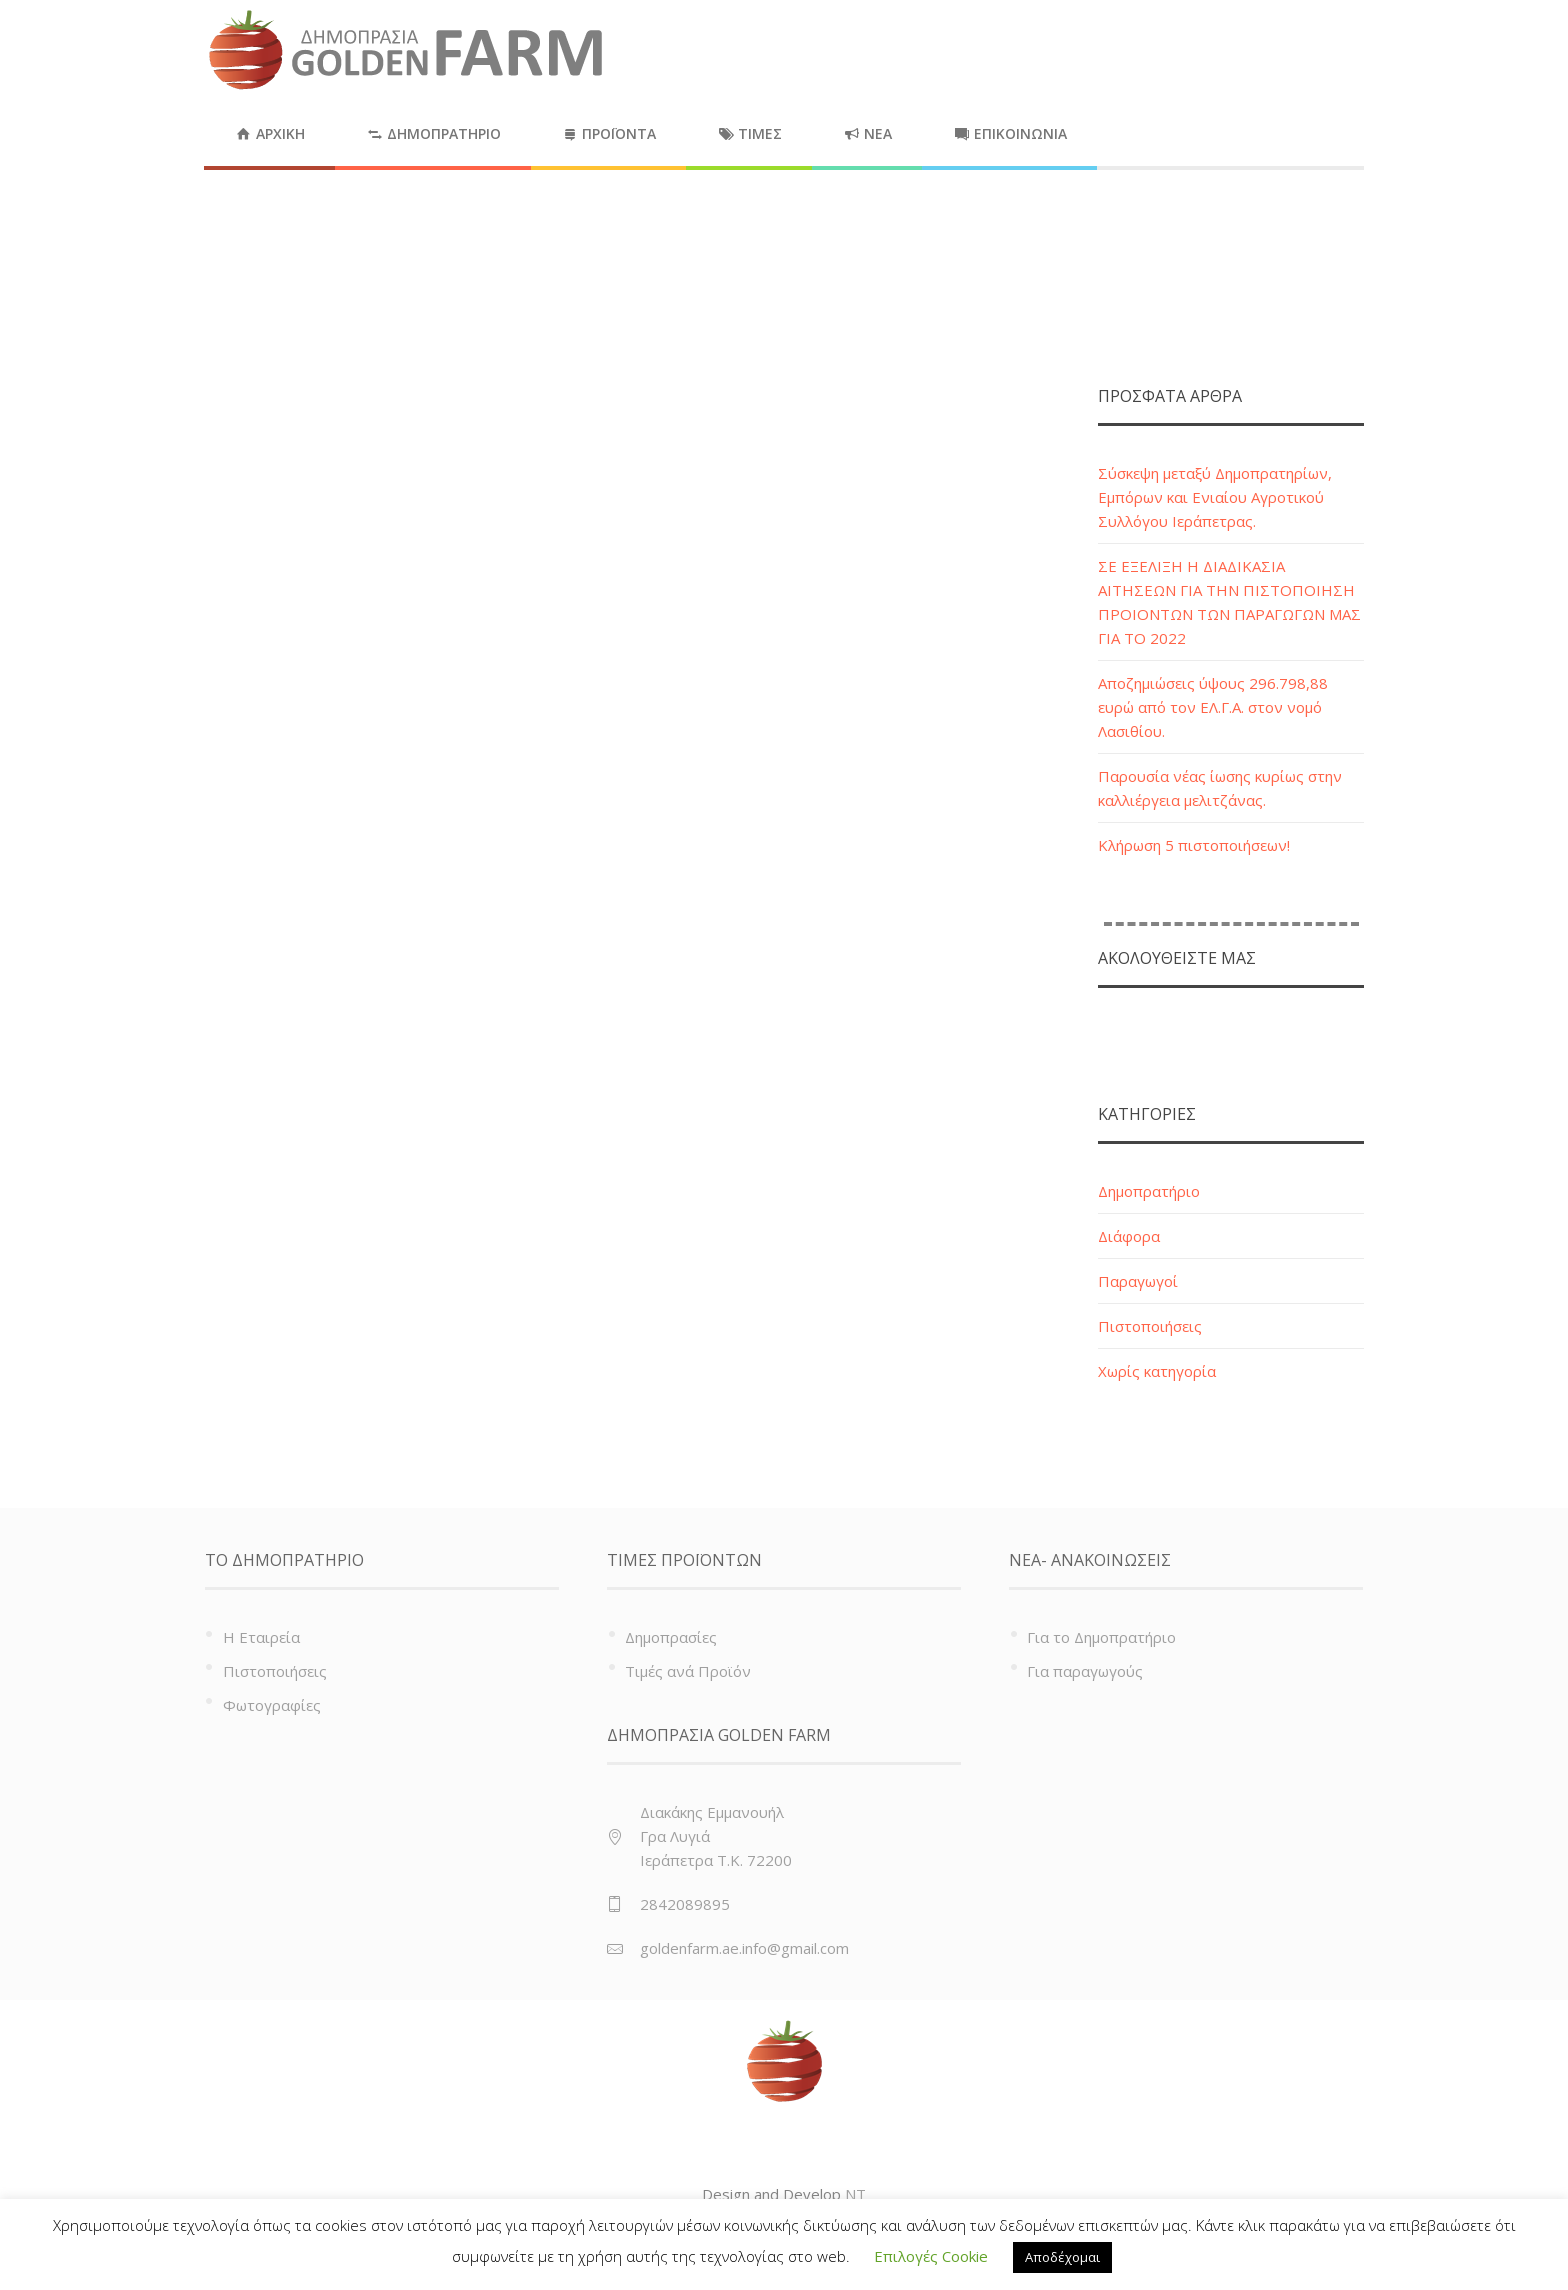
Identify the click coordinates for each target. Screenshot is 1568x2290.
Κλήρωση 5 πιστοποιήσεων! (1194, 845)
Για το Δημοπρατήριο (1101, 1637)
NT (855, 2194)
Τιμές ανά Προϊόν (688, 1671)
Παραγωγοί (1138, 1281)
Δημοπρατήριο (1149, 1191)
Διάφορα (1129, 1236)
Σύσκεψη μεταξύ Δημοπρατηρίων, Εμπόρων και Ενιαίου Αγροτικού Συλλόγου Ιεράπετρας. (1215, 497)
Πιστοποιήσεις (1150, 1326)
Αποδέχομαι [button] (1062, 2257)
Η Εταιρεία (261, 1637)
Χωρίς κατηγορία (1157, 1371)
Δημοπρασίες (671, 1637)
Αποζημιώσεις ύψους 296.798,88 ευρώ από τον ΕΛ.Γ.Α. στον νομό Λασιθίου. (1213, 707)
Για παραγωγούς (1085, 1671)
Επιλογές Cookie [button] (931, 2256)
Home (1262, 282)
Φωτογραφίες (272, 1705)
